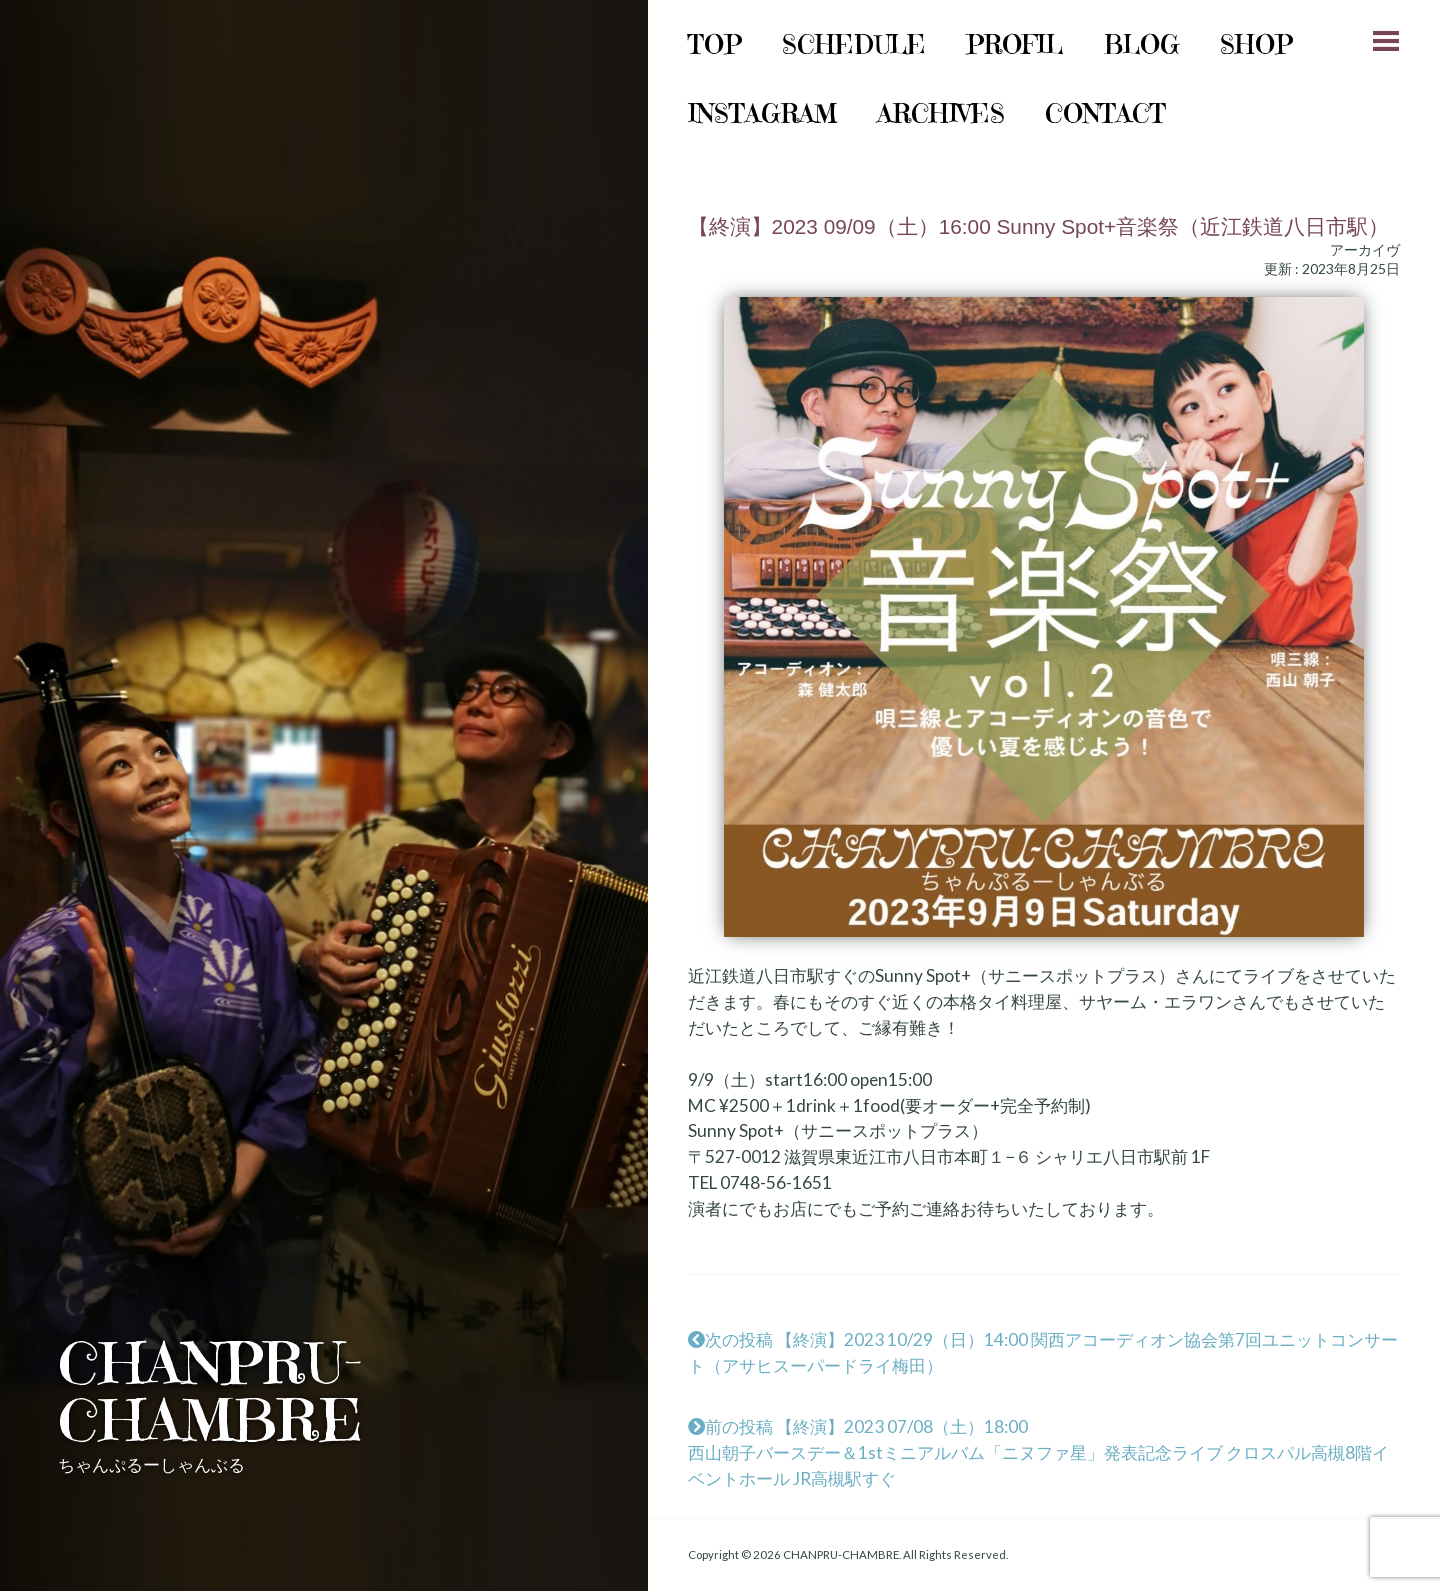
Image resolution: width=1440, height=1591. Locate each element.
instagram (762, 113)
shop (1256, 44)
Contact (1105, 113)
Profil (1014, 44)
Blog (1142, 44)
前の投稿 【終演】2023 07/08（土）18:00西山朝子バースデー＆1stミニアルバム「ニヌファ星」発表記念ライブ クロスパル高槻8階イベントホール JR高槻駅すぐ (1038, 1452)
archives (941, 113)
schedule (854, 44)
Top (715, 44)
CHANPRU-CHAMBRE (210, 1391)
